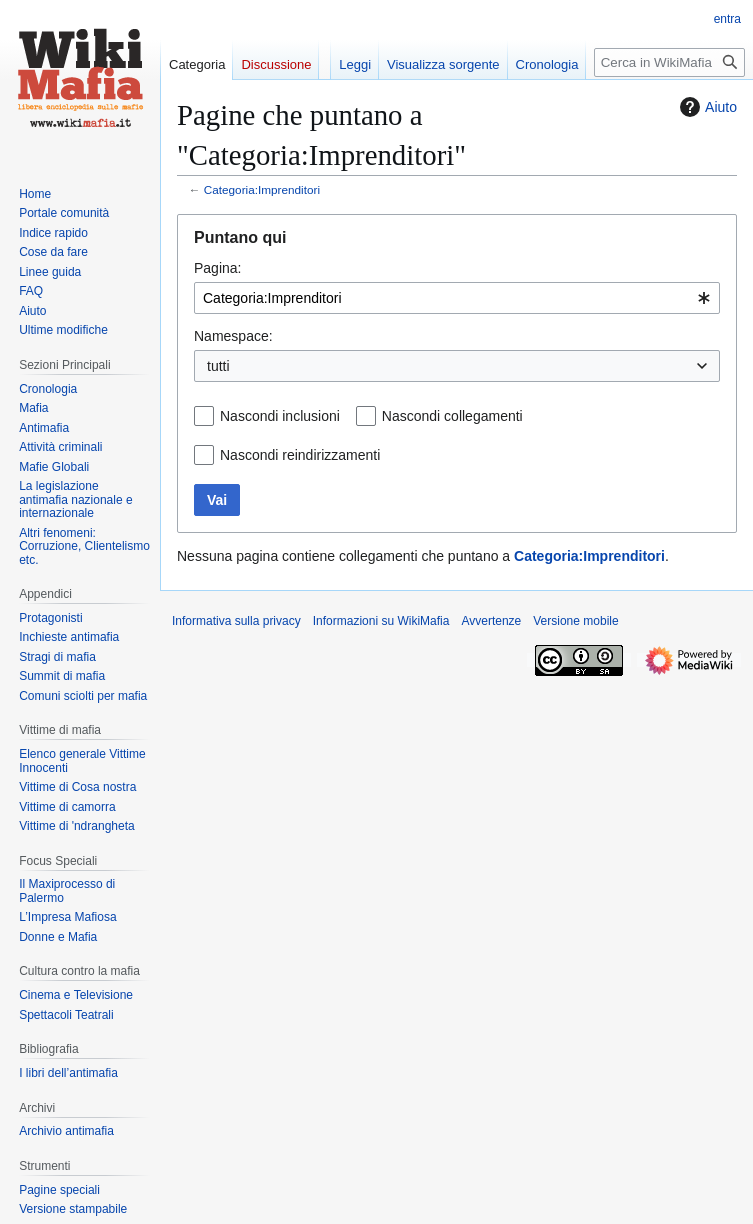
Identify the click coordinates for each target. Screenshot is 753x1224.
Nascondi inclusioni (280, 416)
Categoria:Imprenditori (262, 189)
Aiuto (706, 107)
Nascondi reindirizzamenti (300, 455)
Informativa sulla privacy (236, 621)
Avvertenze (491, 621)
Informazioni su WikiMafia (381, 621)
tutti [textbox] (218, 366)
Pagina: (217, 268)
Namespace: (233, 336)
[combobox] (457, 298)
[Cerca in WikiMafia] (669, 62)
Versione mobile (575, 621)
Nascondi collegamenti (452, 416)
